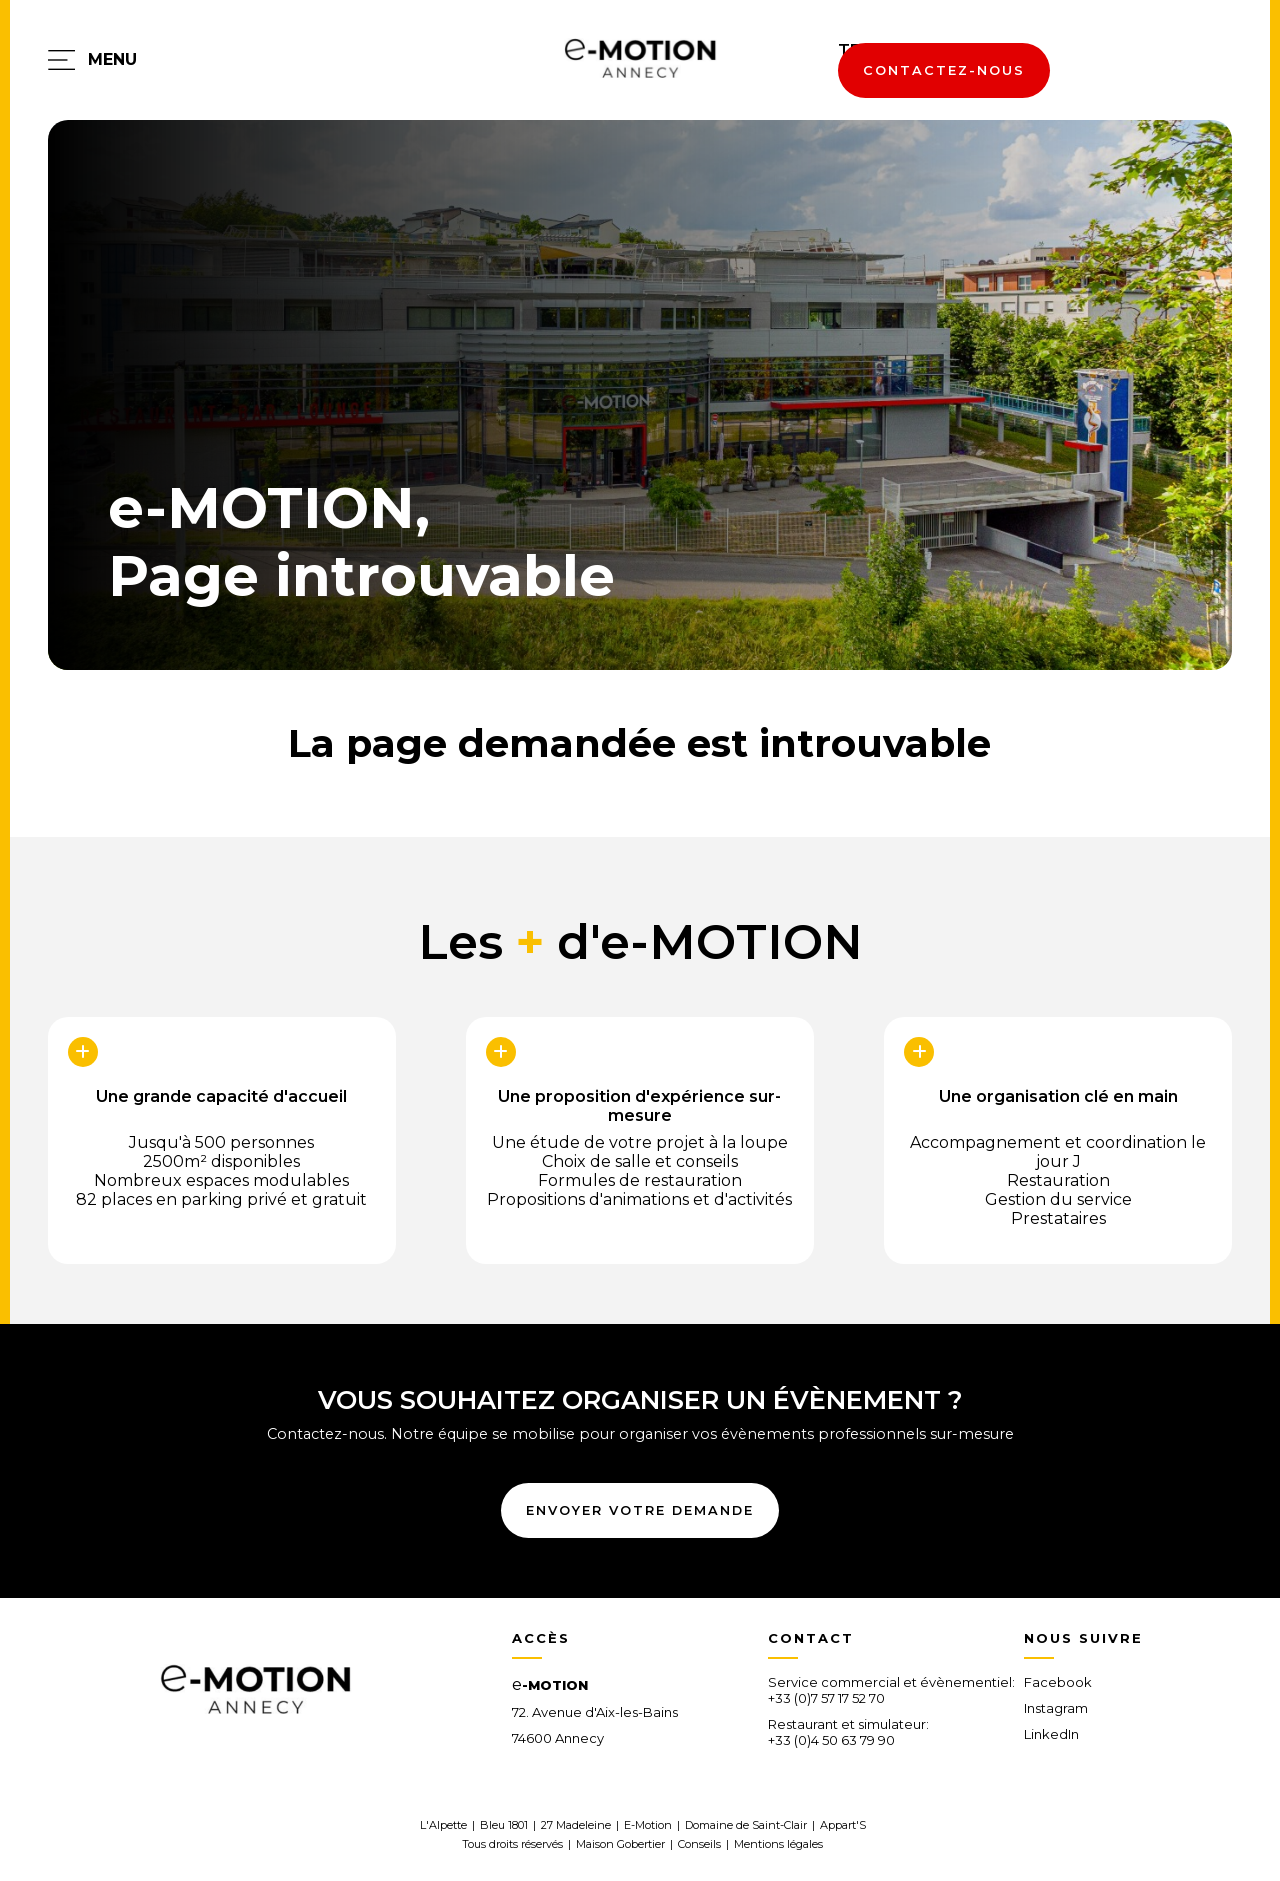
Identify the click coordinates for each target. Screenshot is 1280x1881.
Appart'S (843, 1825)
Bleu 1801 (504, 1825)
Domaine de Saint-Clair (746, 1825)
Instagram (1056, 1708)
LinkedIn (1051, 1734)
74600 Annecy (558, 1738)
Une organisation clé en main (1058, 1096)
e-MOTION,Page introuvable (361, 542)
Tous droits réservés (512, 1844)
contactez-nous (944, 70)
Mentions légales (778, 1844)
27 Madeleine (576, 1825)
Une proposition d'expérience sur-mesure (639, 1102)
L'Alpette (443, 1825)
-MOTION (550, 1685)
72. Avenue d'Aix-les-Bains (595, 1712)
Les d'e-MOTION (640, 942)
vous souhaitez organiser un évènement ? (640, 1399)
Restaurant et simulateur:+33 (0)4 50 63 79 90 (848, 1732)
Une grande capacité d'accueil (221, 1096)
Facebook (1058, 1682)
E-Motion (648, 1825)
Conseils (699, 1844)
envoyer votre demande (640, 1510)
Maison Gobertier (620, 1844)
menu (112, 59)
